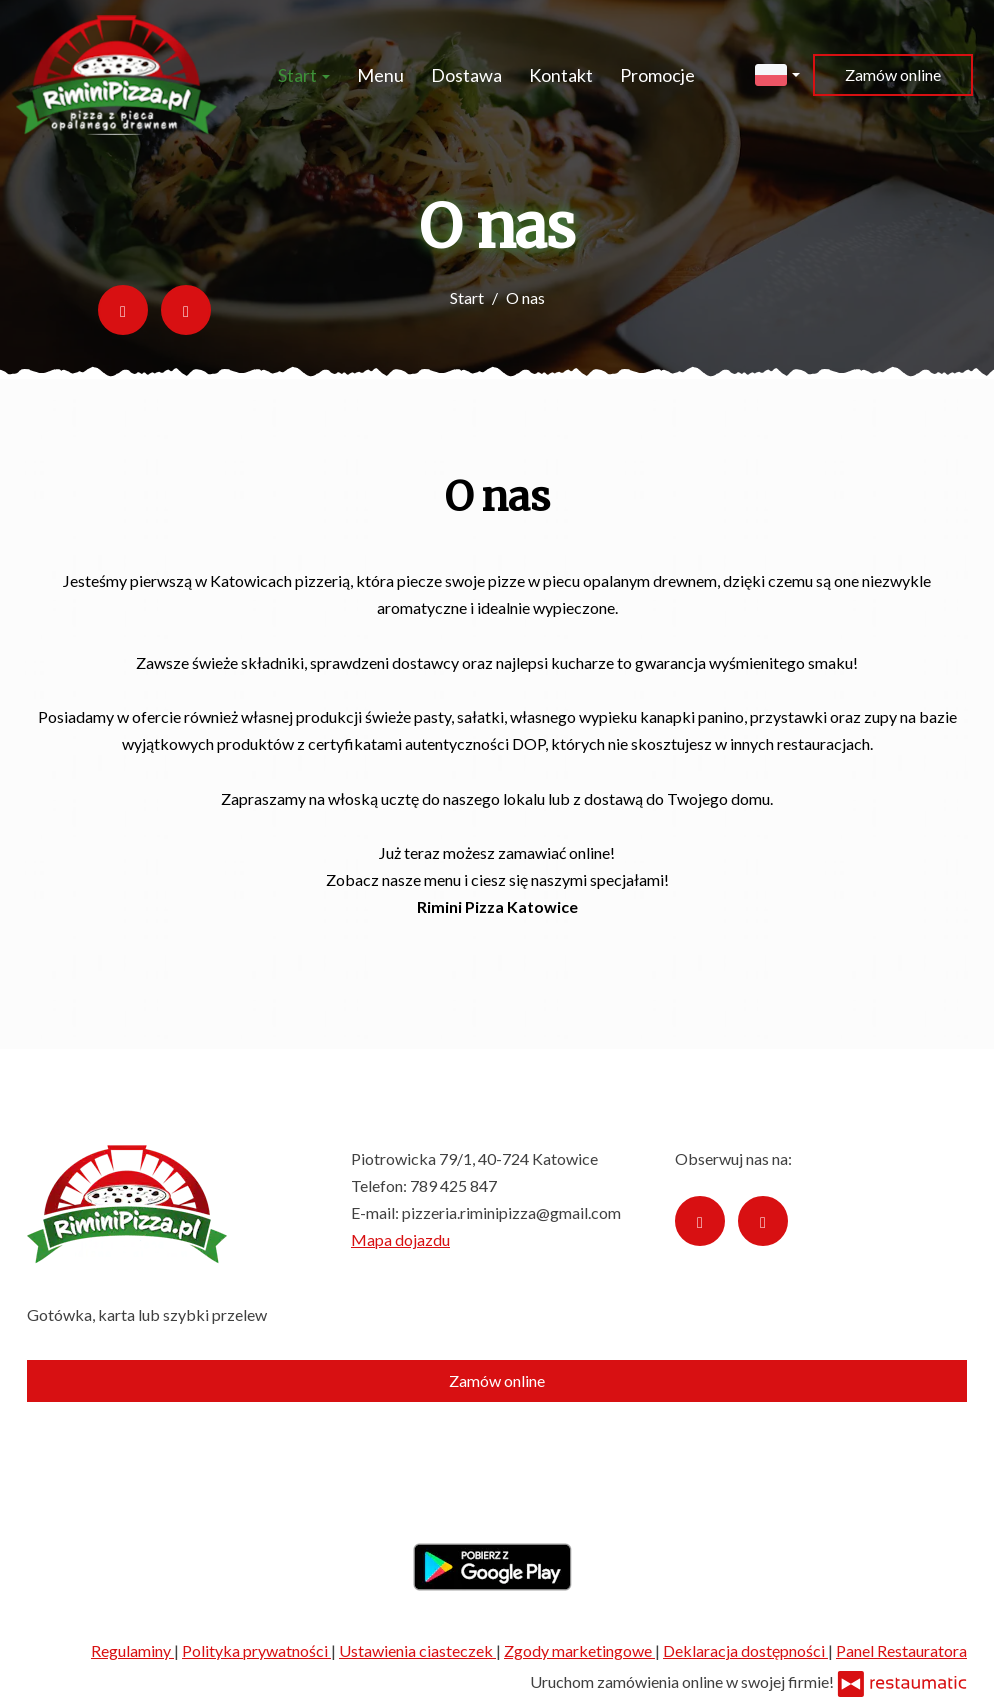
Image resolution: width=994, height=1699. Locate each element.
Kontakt (561, 75)
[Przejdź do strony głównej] (116, 75)
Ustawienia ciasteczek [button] (417, 1650)
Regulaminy (132, 1650)
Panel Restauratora (901, 1650)
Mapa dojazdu (400, 1239)
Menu (380, 75)
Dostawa (466, 75)
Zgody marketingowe (579, 1650)
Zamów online (893, 74)
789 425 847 (453, 1185)
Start (304, 75)
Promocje (657, 75)
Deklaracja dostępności (745, 1650)
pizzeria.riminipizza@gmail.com (511, 1212)
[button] (777, 72)
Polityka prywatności (256, 1650)
